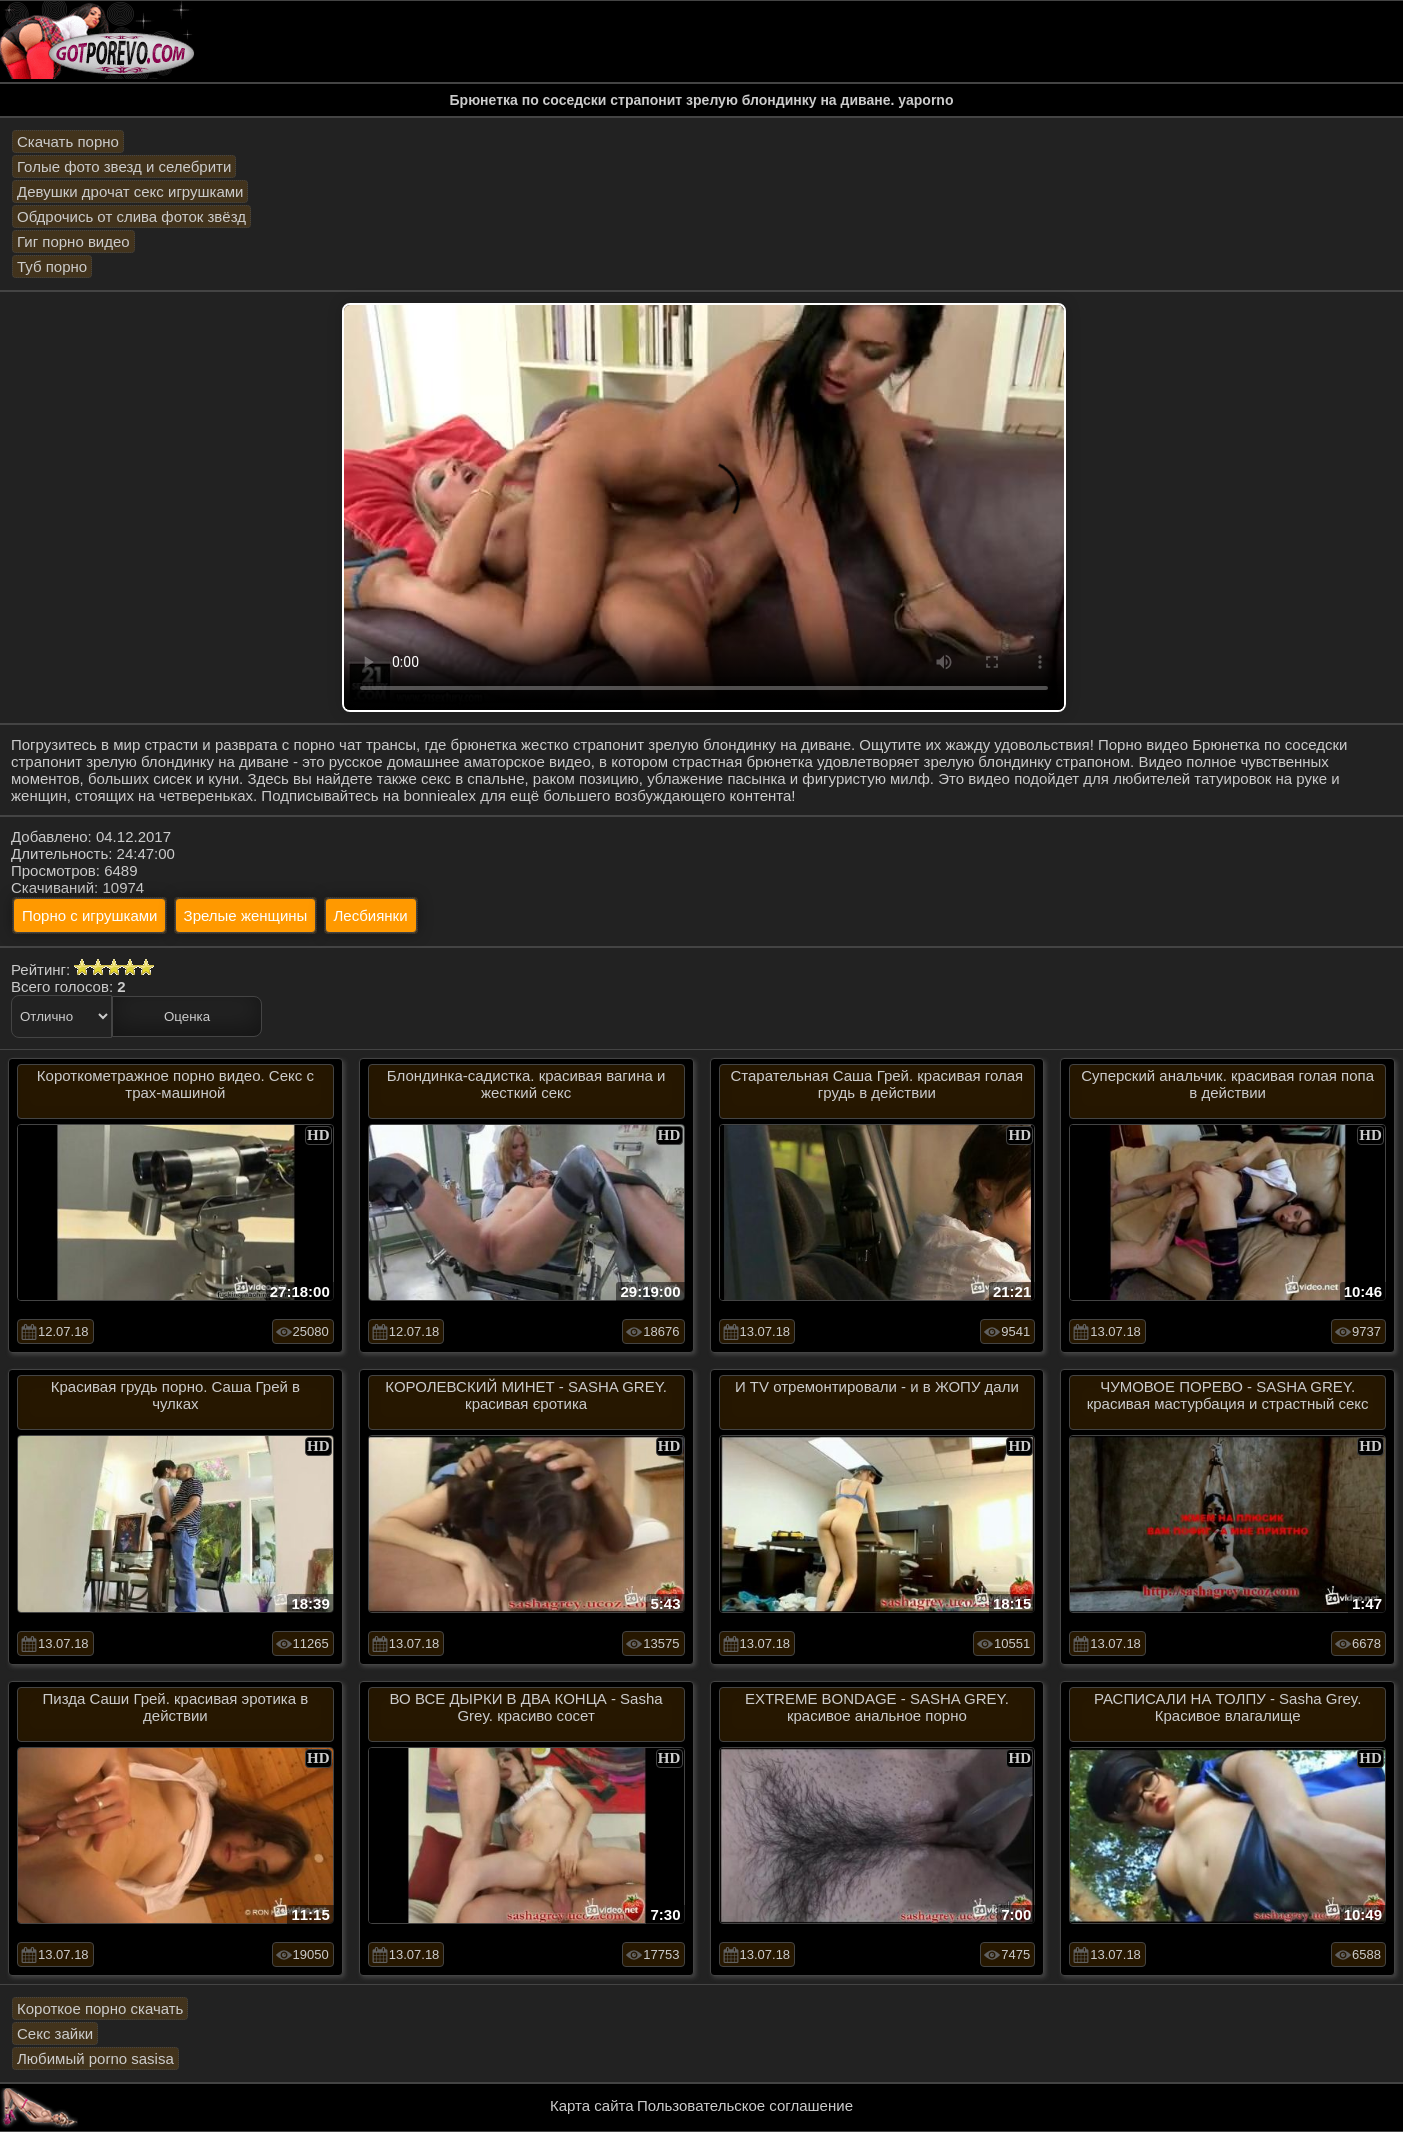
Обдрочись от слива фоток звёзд (131, 216)
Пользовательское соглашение (745, 2105)
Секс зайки (55, 2033)
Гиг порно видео (73, 241)
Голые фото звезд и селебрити (124, 166)
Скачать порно (68, 141)
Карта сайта (592, 2105)
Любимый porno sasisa (95, 2058)
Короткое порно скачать (100, 2008)
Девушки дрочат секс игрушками (130, 191)
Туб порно (52, 266)
